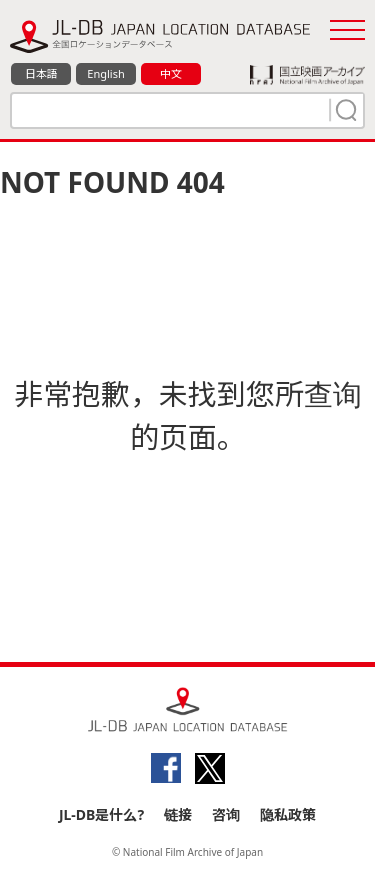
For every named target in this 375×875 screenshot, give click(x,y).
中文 (171, 73)
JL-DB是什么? (101, 814)
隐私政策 (288, 814)
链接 (178, 814)
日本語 (41, 73)
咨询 (226, 814)
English (105, 73)
